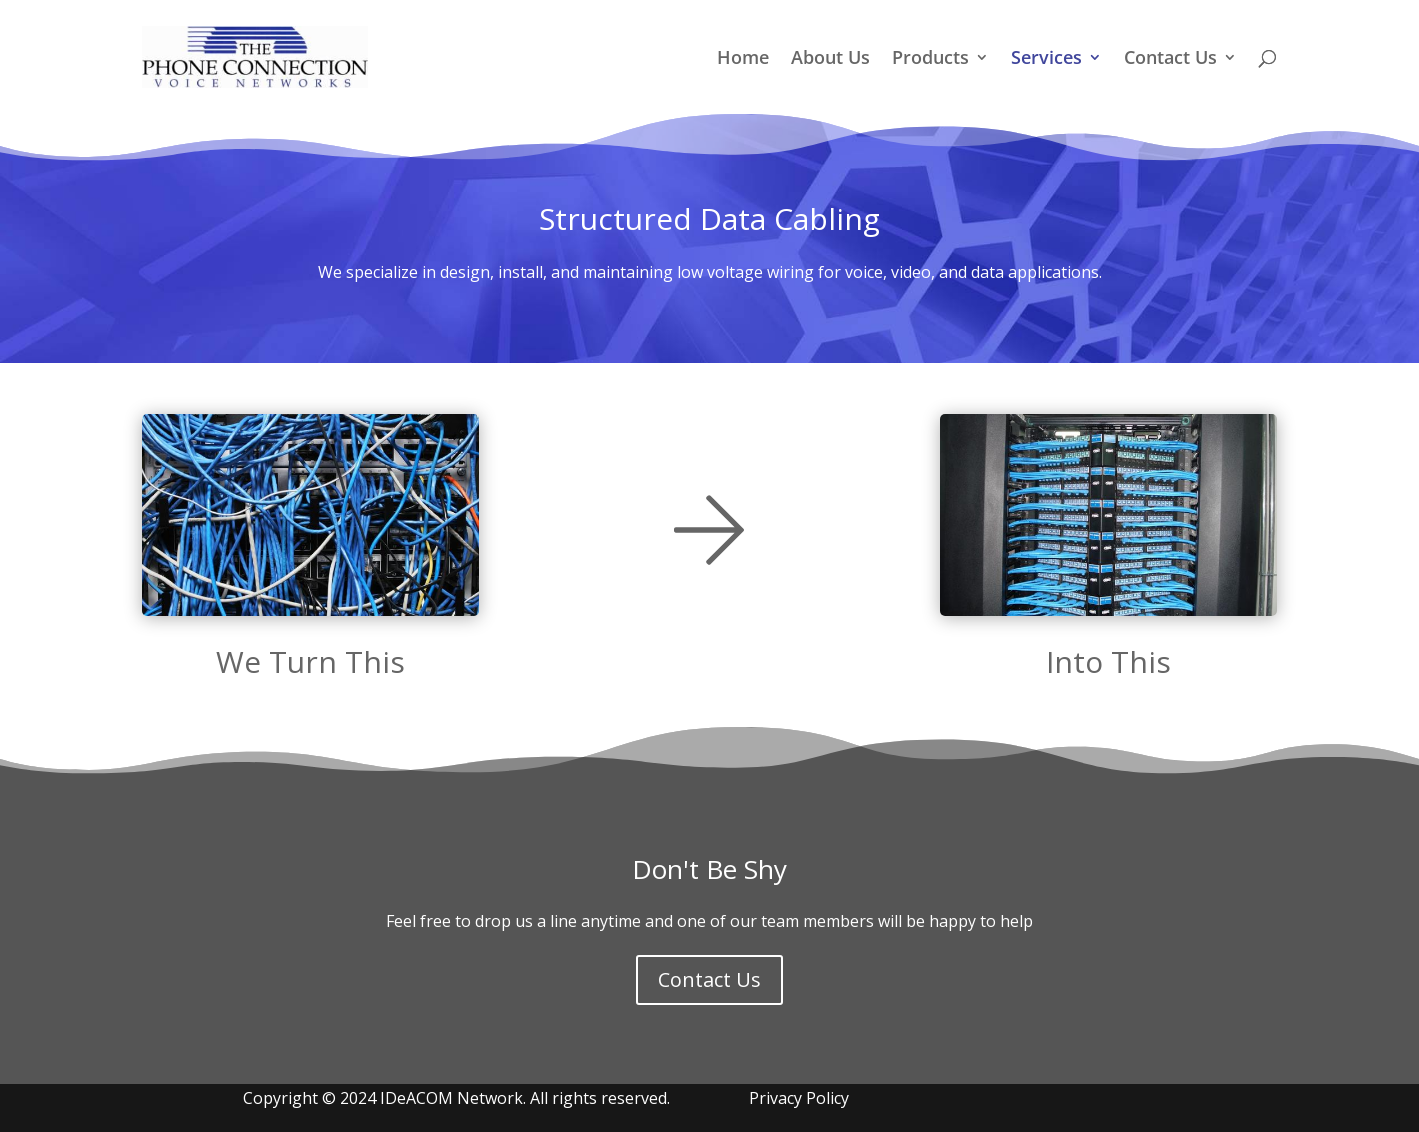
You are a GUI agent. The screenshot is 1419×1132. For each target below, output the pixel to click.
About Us (830, 59)
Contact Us (1170, 59)
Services (1046, 59)
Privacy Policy (799, 1098)
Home (743, 59)
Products (930, 59)
